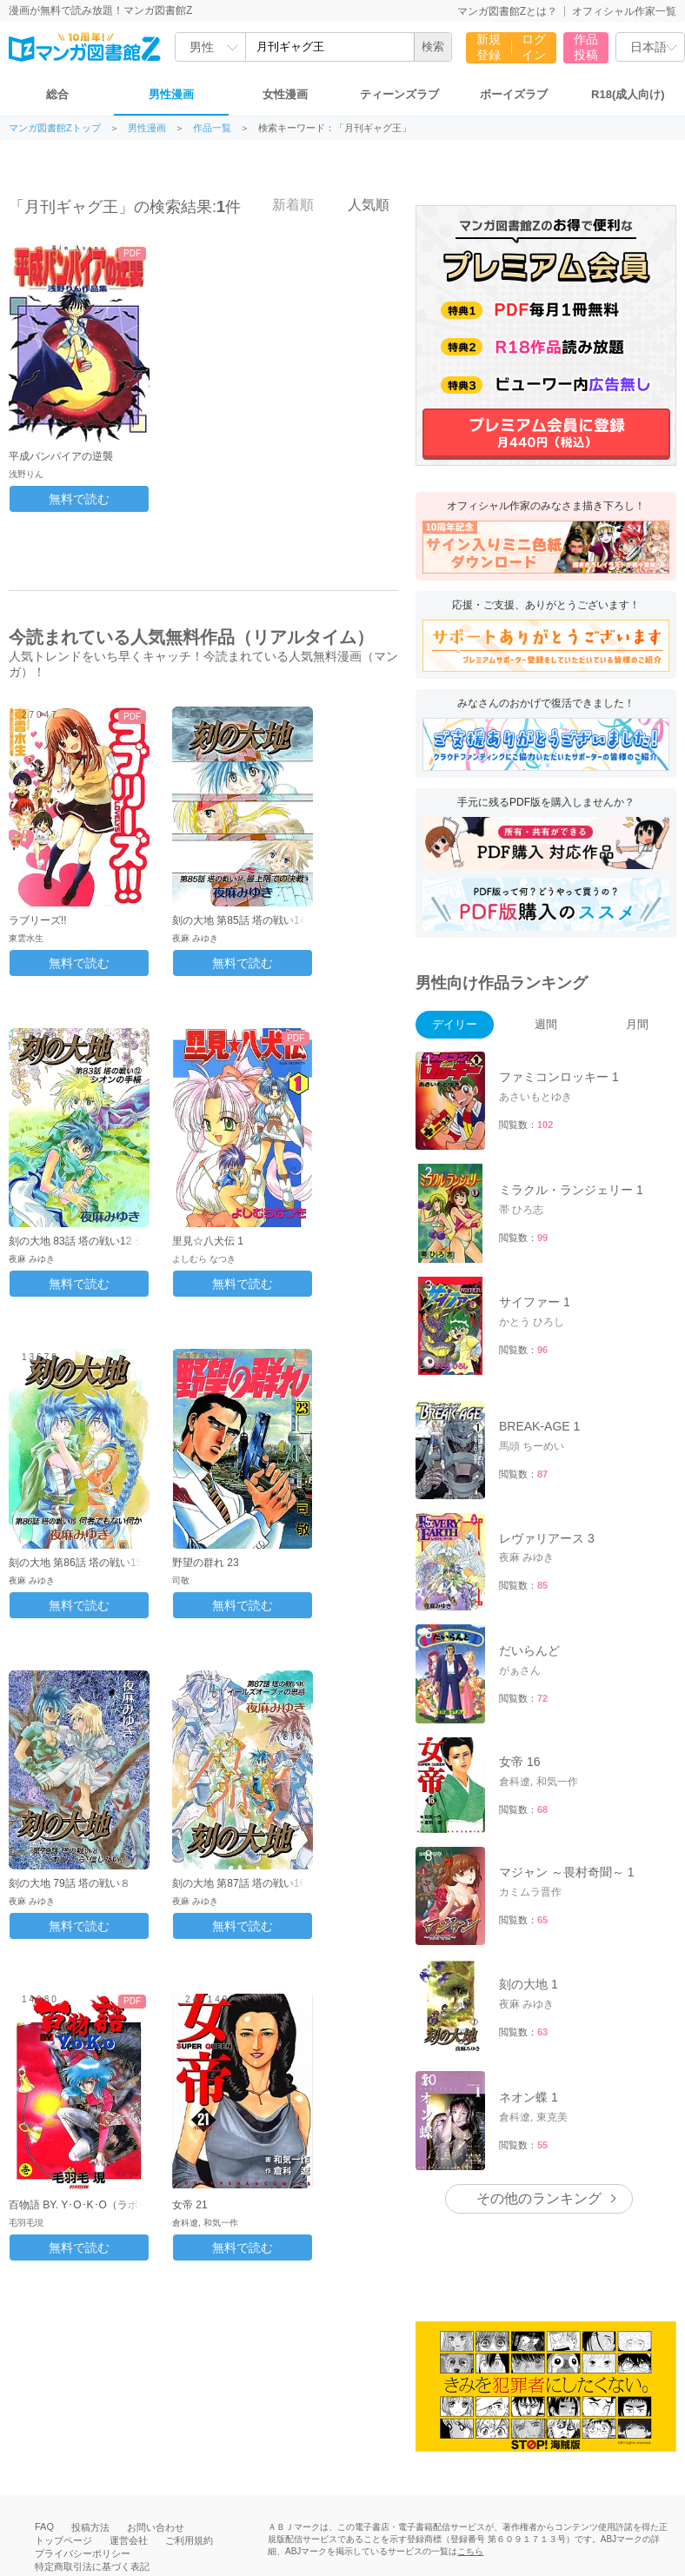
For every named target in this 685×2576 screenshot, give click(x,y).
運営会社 (129, 2540)
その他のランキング (539, 2198)
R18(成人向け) (628, 94)
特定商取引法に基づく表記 (92, 2566)
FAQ (44, 2526)
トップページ (63, 2540)
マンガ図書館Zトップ (55, 128)
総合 (57, 94)
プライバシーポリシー (82, 2553)
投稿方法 (90, 2527)
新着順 (283, 204)
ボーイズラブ (514, 94)
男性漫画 (171, 94)
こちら (470, 2551)
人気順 (359, 204)
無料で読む (79, 499)
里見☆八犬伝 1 (207, 1241)
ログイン (534, 47)
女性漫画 (285, 94)
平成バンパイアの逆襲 (61, 456)
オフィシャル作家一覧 (624, 11)
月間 (637, 1024)
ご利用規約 (189, 2540)
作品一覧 (212, 128)
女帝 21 (190, 2205)
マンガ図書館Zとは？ (507, 11)
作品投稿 (586, 47)
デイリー (454, 1024)
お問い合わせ (155, 2527)
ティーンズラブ (399, 94)
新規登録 (488, 47)
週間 (546, 1024)
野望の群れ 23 (205, 1563)
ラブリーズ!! (38, 920)
